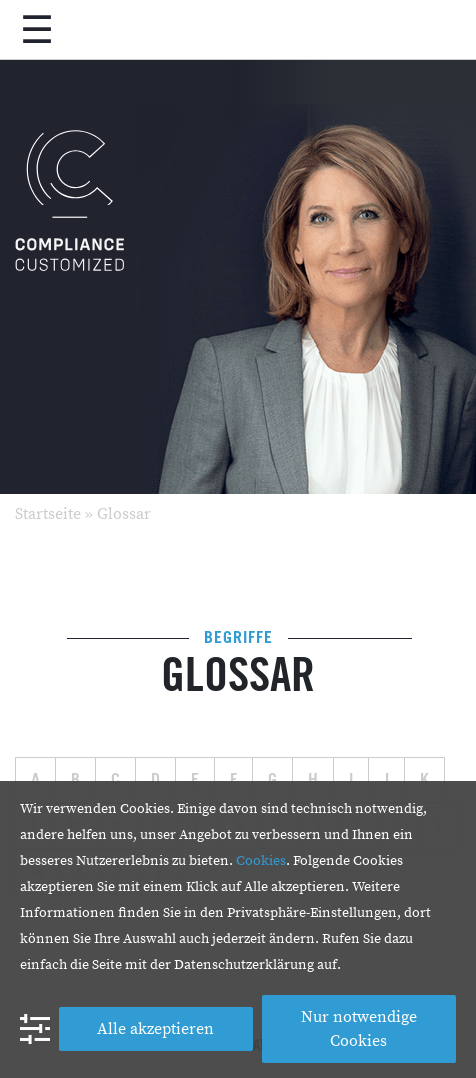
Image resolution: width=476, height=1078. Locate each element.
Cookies (261, 861)
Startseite (48, 514)
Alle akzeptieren (155, 1029)
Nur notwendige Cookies (359, 1029)
